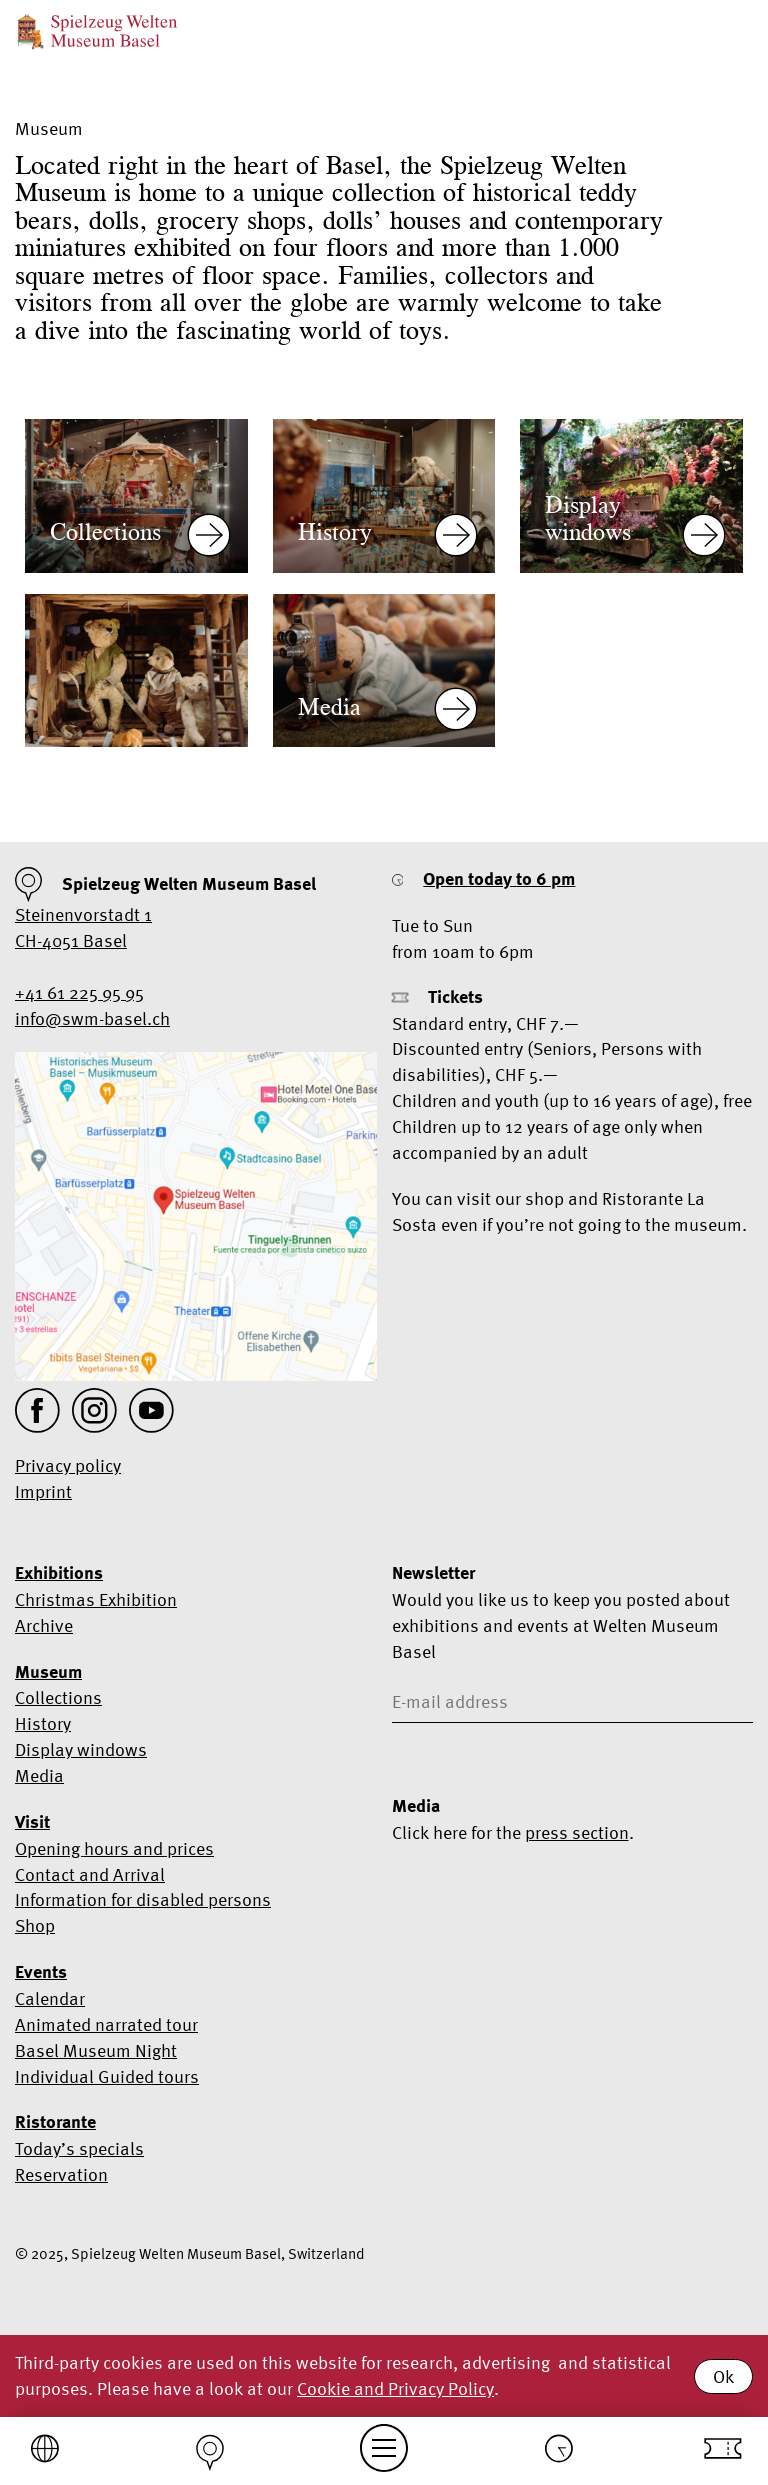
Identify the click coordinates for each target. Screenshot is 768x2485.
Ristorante (55, 2122)
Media (39, 1775)
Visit (32, 1822)
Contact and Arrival (90, 1874)
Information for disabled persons (143, 1899)
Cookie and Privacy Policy (395, 2388)
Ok (723, 2376)
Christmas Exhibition (96, 1599)
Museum (48, 1672)
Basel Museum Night (96, 2050)
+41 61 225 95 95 (79, 992)
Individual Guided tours (107, 2076)
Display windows (81, 1749)
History (43, 1723)
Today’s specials (79, 2148)
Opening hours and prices (114, 1848)
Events (41, 1972)
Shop (35, 1925)
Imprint (43, 1491)
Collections (58, 1697)
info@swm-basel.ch (92, 1018)
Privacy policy (68, 1465)
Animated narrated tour (106, 2024)
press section (577, 1832)
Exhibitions (59, 1573)
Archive (44, 1625)
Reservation (61, 2174)
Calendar (50, 1998)
